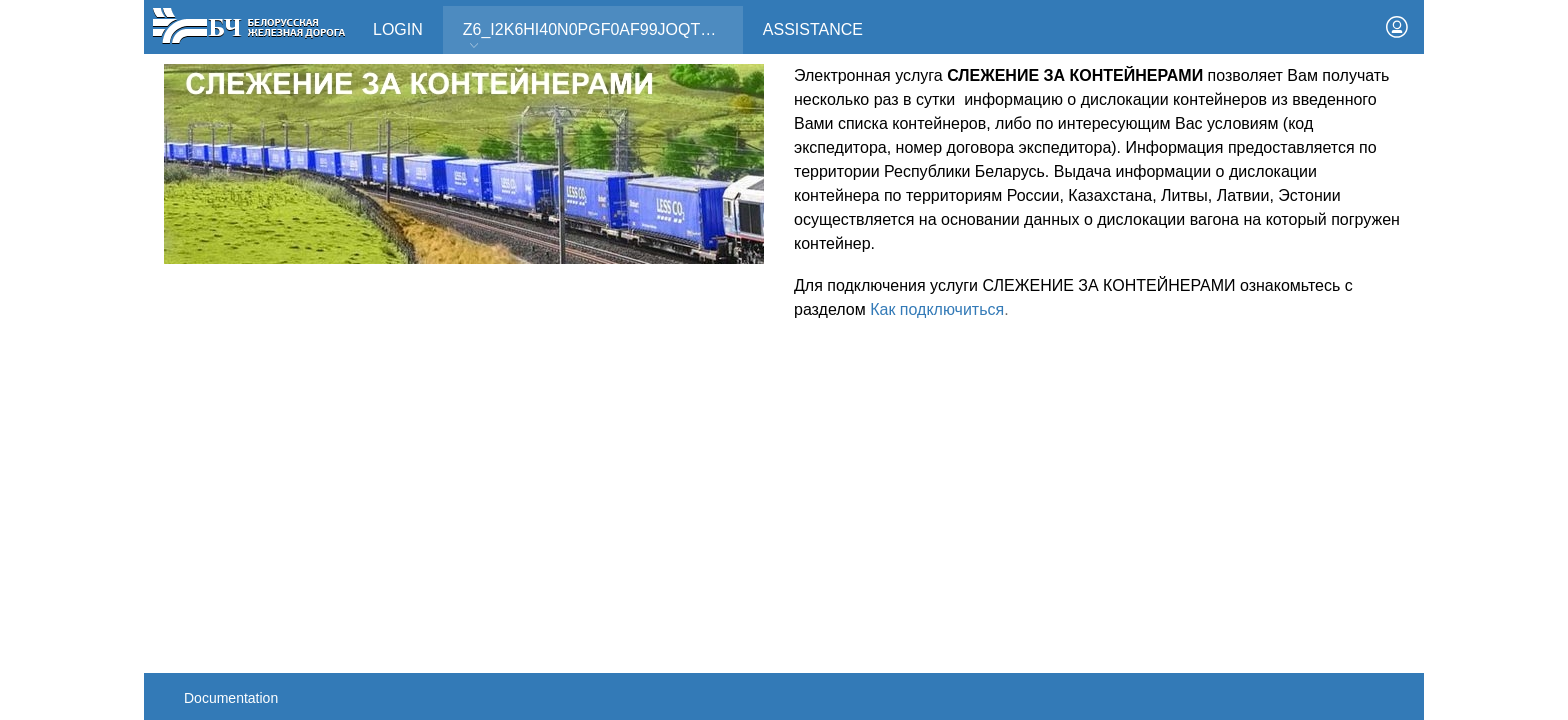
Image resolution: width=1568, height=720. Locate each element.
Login (398, 29)
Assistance (813, 29)
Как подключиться (937, 309)
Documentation (231, 698)
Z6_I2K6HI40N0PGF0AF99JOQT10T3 (600, 36)
